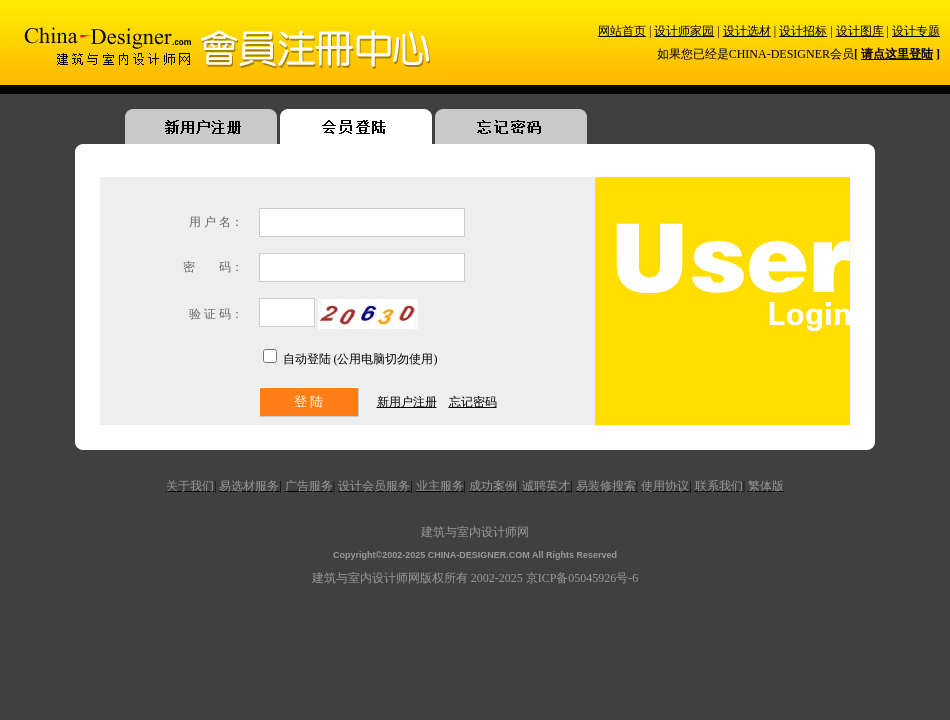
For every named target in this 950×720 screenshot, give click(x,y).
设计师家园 (684, 31)
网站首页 (622, 31)
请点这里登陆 (897, 54)
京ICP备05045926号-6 (582, 578)
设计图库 (860, 31)
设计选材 (747, 31)
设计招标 (803, 31)
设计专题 (916, 31)
